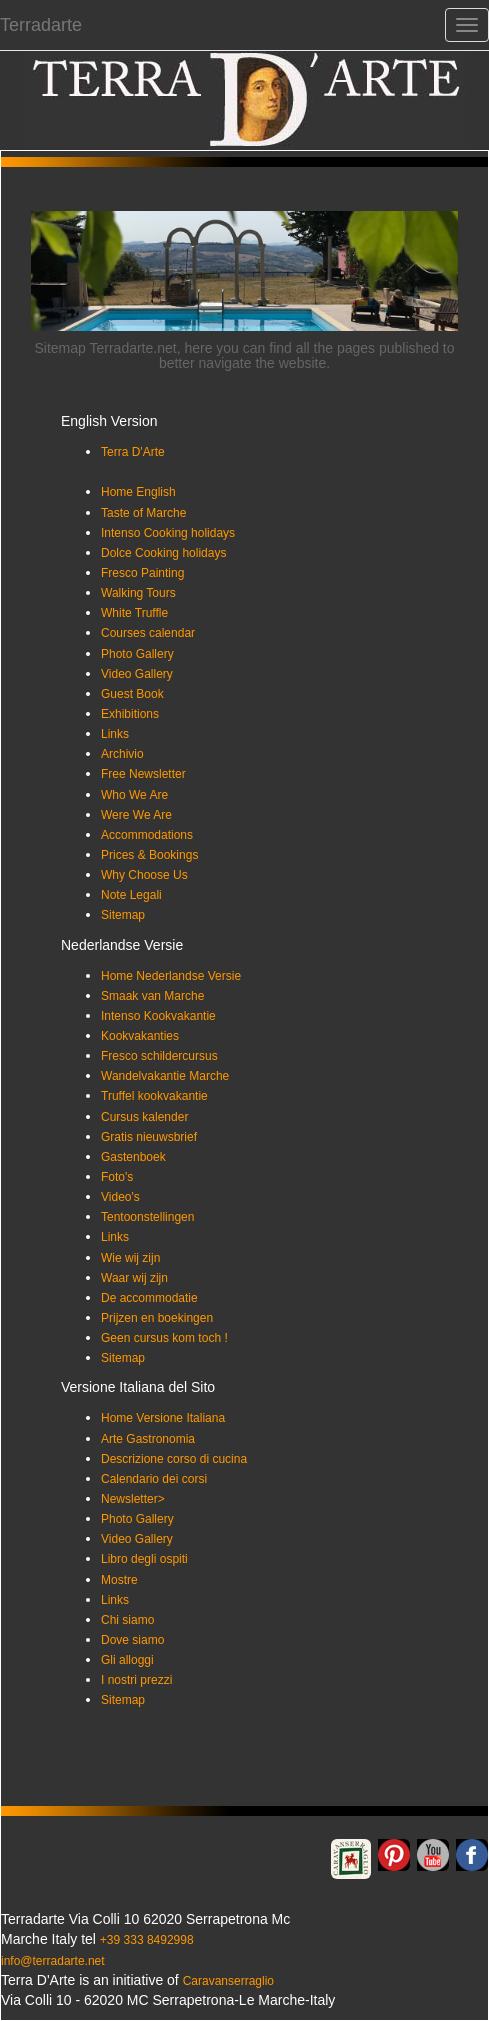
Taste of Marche (143, 513)
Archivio (122, 754)
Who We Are (134, 795)
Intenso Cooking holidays (168, 533)
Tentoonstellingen (147, 1217)
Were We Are (136, 815)
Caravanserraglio (228, 1981)
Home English (138, 492)
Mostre (119, 1580)
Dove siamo (132, 1640)
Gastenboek (133, 1157)
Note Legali (131, 895)
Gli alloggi (127, 1660)
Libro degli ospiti (144, 1559)
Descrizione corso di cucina (174, 1459)
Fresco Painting (142, 573)
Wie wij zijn (130, 1258)
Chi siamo (127, 1620)
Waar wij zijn (134, 1278)
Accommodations (147, 835)
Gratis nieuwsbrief (149, 1137)
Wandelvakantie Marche (165, 1076)
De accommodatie (149, 1298)
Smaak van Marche (152, 996)
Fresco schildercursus (159, 1056)
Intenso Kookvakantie (158, 1016)
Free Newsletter (143, 774)
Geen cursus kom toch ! (164, 1338)
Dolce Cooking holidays (163, 553)
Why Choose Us (144, 875)
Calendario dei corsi (154, 1479)
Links (115, 734)
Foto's (117, 1177)
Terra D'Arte (133, 452)
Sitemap (123, 915)
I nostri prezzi (136, 1680)
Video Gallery (137, 674)
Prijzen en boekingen (157, 1318)
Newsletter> (133, 1499)
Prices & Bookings (149, 855)
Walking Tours (138, 593)
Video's (120, 1197)
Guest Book (132, 694)
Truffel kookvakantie (154, 1096)
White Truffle (134, 613)
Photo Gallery (137, 654)
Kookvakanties (140, 1036)
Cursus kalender (144, 1117)
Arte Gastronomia (148, 1439)
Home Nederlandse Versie (171, 976)
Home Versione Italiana (163, 1418)
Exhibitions (130, 714)
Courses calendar (148, 633)
